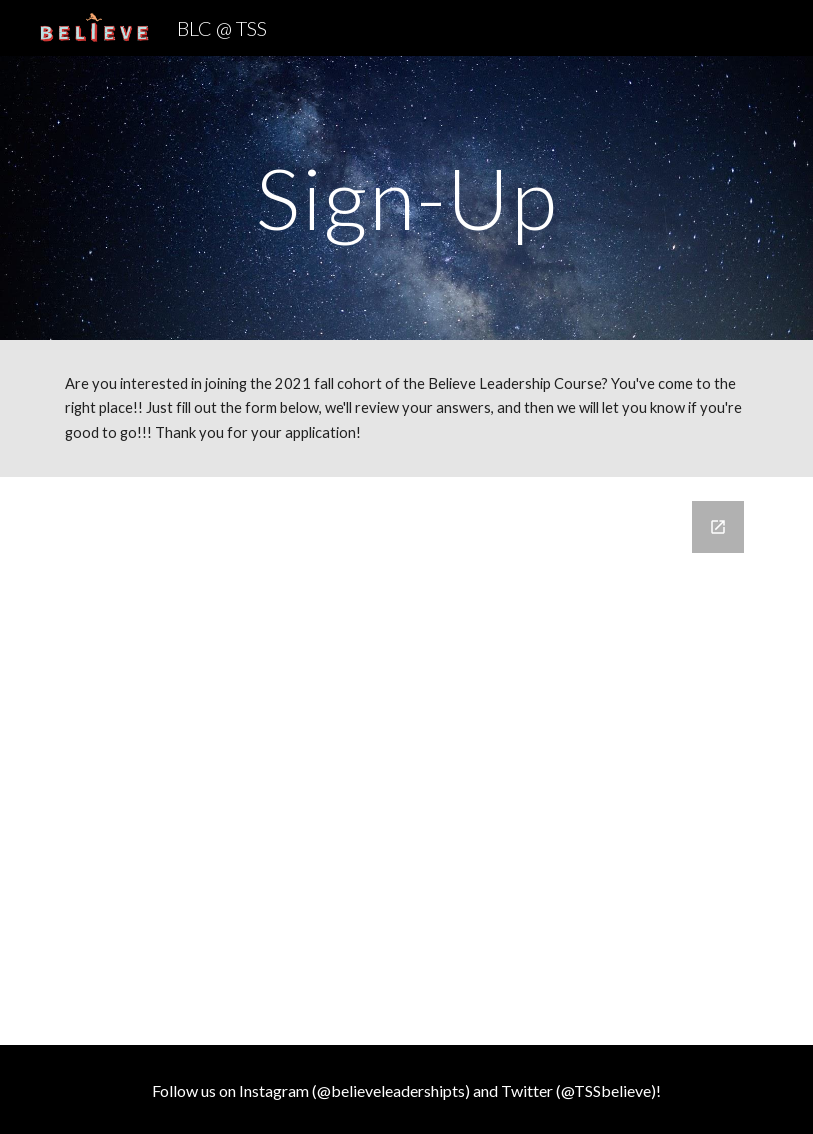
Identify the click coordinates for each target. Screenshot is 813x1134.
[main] (406, 197)
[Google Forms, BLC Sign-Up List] (406, 761)
